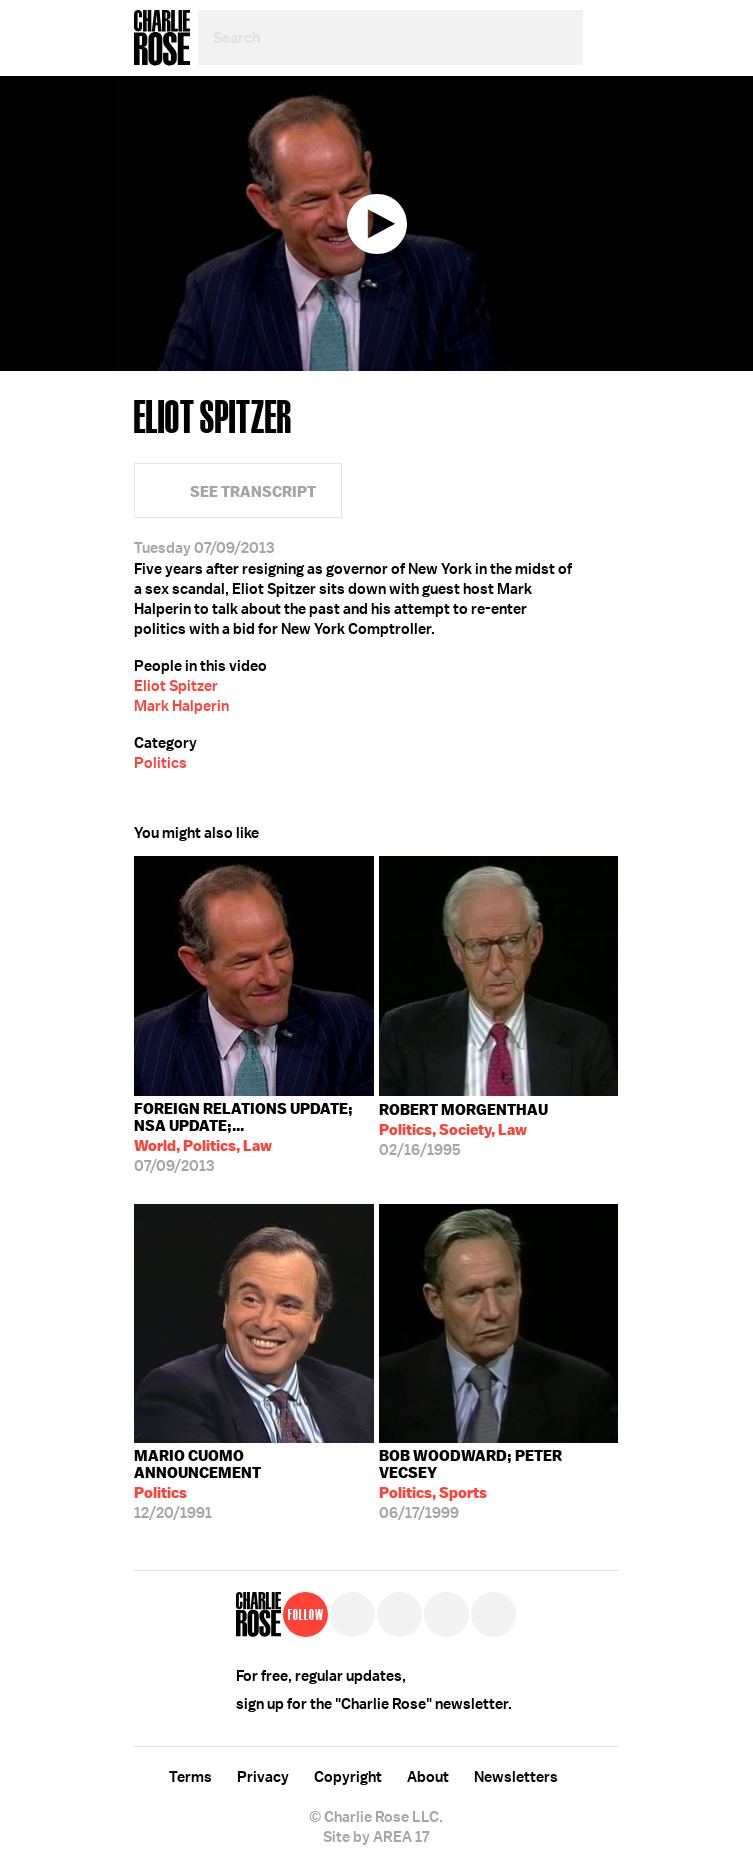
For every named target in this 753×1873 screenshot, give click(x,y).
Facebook (605, 115)
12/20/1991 (254, 1484)
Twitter (605, 160)
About (428, 1777)
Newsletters (516, 1777)
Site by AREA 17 (376, 1837)
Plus (605, 205)
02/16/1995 (463, 1130)
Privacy (263, 1777)
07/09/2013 (254, 1137)
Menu (600, 37)
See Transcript (253, 491)
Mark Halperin (181, 706)
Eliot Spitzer (176, 686)
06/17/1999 (499, 1484)
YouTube (493, 1614)
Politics (160, 763)
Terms (190, 1777)
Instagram (446, 1614)
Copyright (348, 1777)
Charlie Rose (162, 38)
